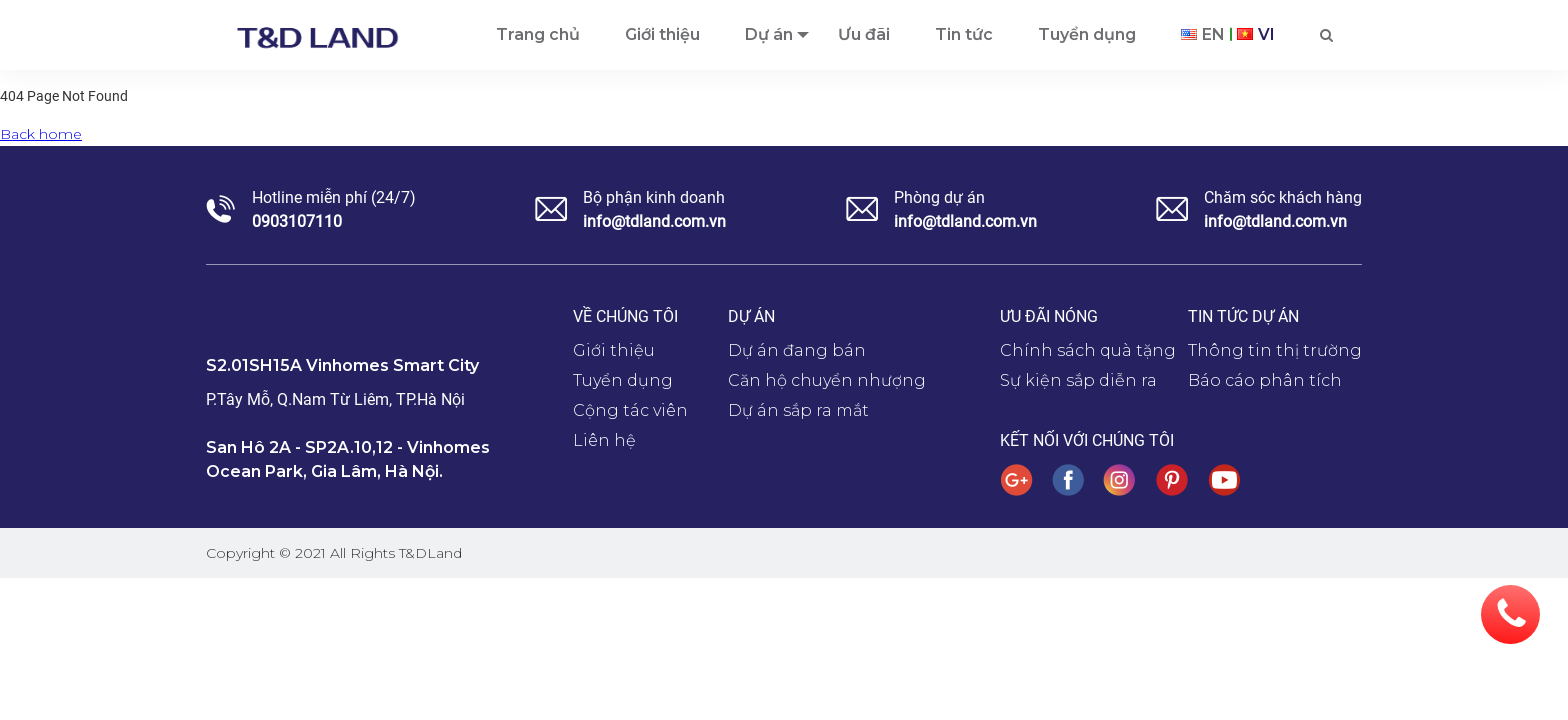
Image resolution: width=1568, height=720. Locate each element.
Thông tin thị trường (1275, 350)
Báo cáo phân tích (1265, 380)
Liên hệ (604, 440)
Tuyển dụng (623, 380)
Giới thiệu (614, 350)
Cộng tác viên (630, 410)
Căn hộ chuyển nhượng (827, 380)
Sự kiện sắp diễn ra (1078, 380)
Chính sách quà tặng (1088, 350)
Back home (41, 134)
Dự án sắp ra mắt (798, 410)
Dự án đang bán (797, 350)
